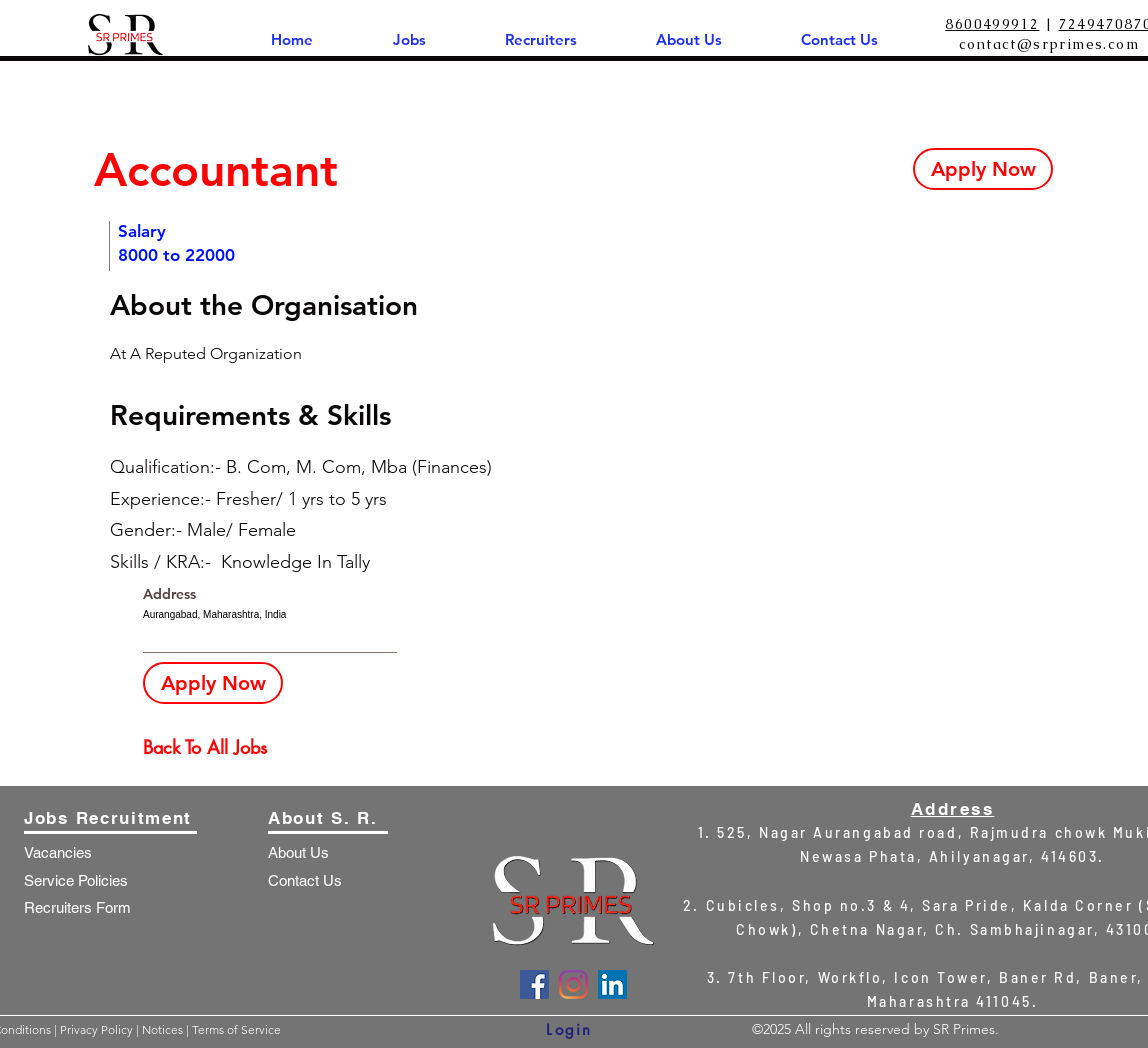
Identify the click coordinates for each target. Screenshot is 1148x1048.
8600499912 (992, 24)
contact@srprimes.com (1049, 44)
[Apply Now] (983, 169)
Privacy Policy (98, 1029)
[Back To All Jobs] (214, 747)
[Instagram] (573, 984)
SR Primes (964, 1029)
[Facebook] (534, 984)
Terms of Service (236, 1029)
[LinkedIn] (612, 984)
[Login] (569, 1029)
